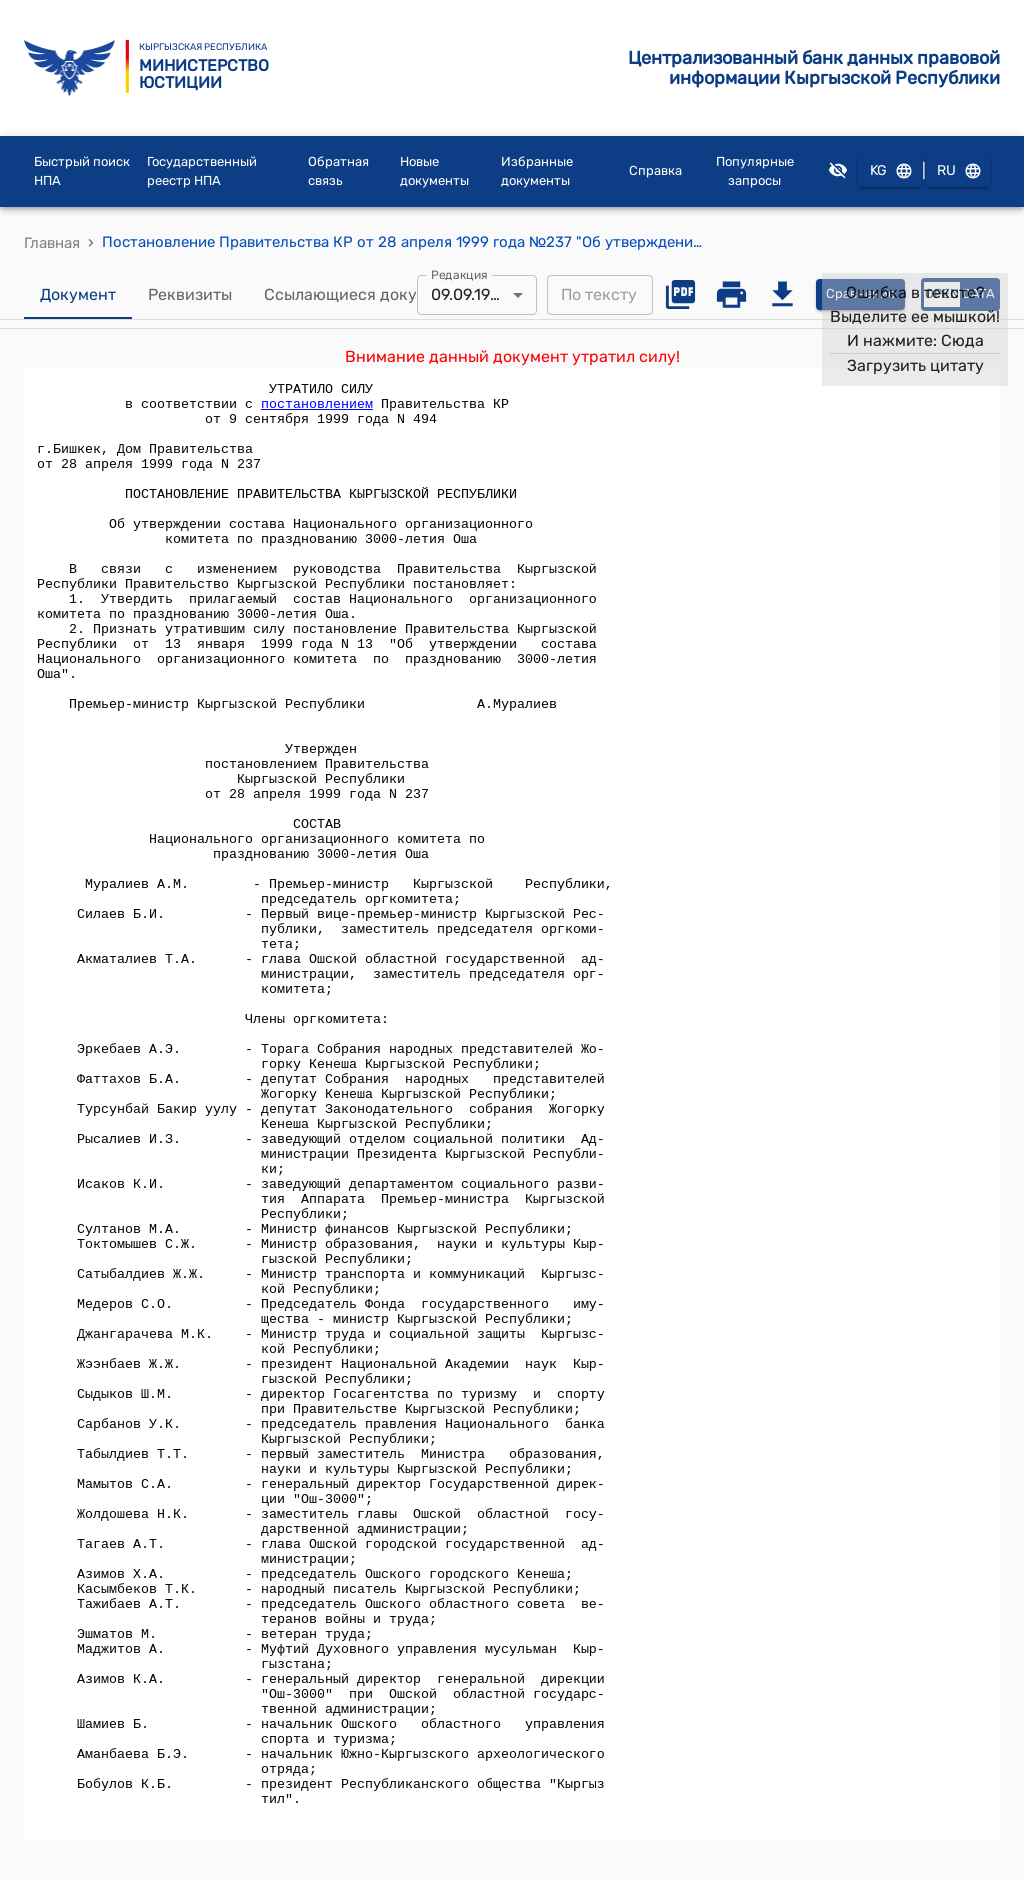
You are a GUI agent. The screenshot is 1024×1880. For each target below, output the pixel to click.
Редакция (459, 274)
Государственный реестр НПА (202, 171)
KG (890, 171)
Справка (655, 170)
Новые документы (434, 171)
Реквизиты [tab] (190, 295)
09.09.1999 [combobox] (469, 294)
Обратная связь (338, 171)
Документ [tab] (78, 295)
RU (958, 171)
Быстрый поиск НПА (82, 171)
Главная (52, 243)
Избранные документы (537, 171)
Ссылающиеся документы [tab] (365, 295)
